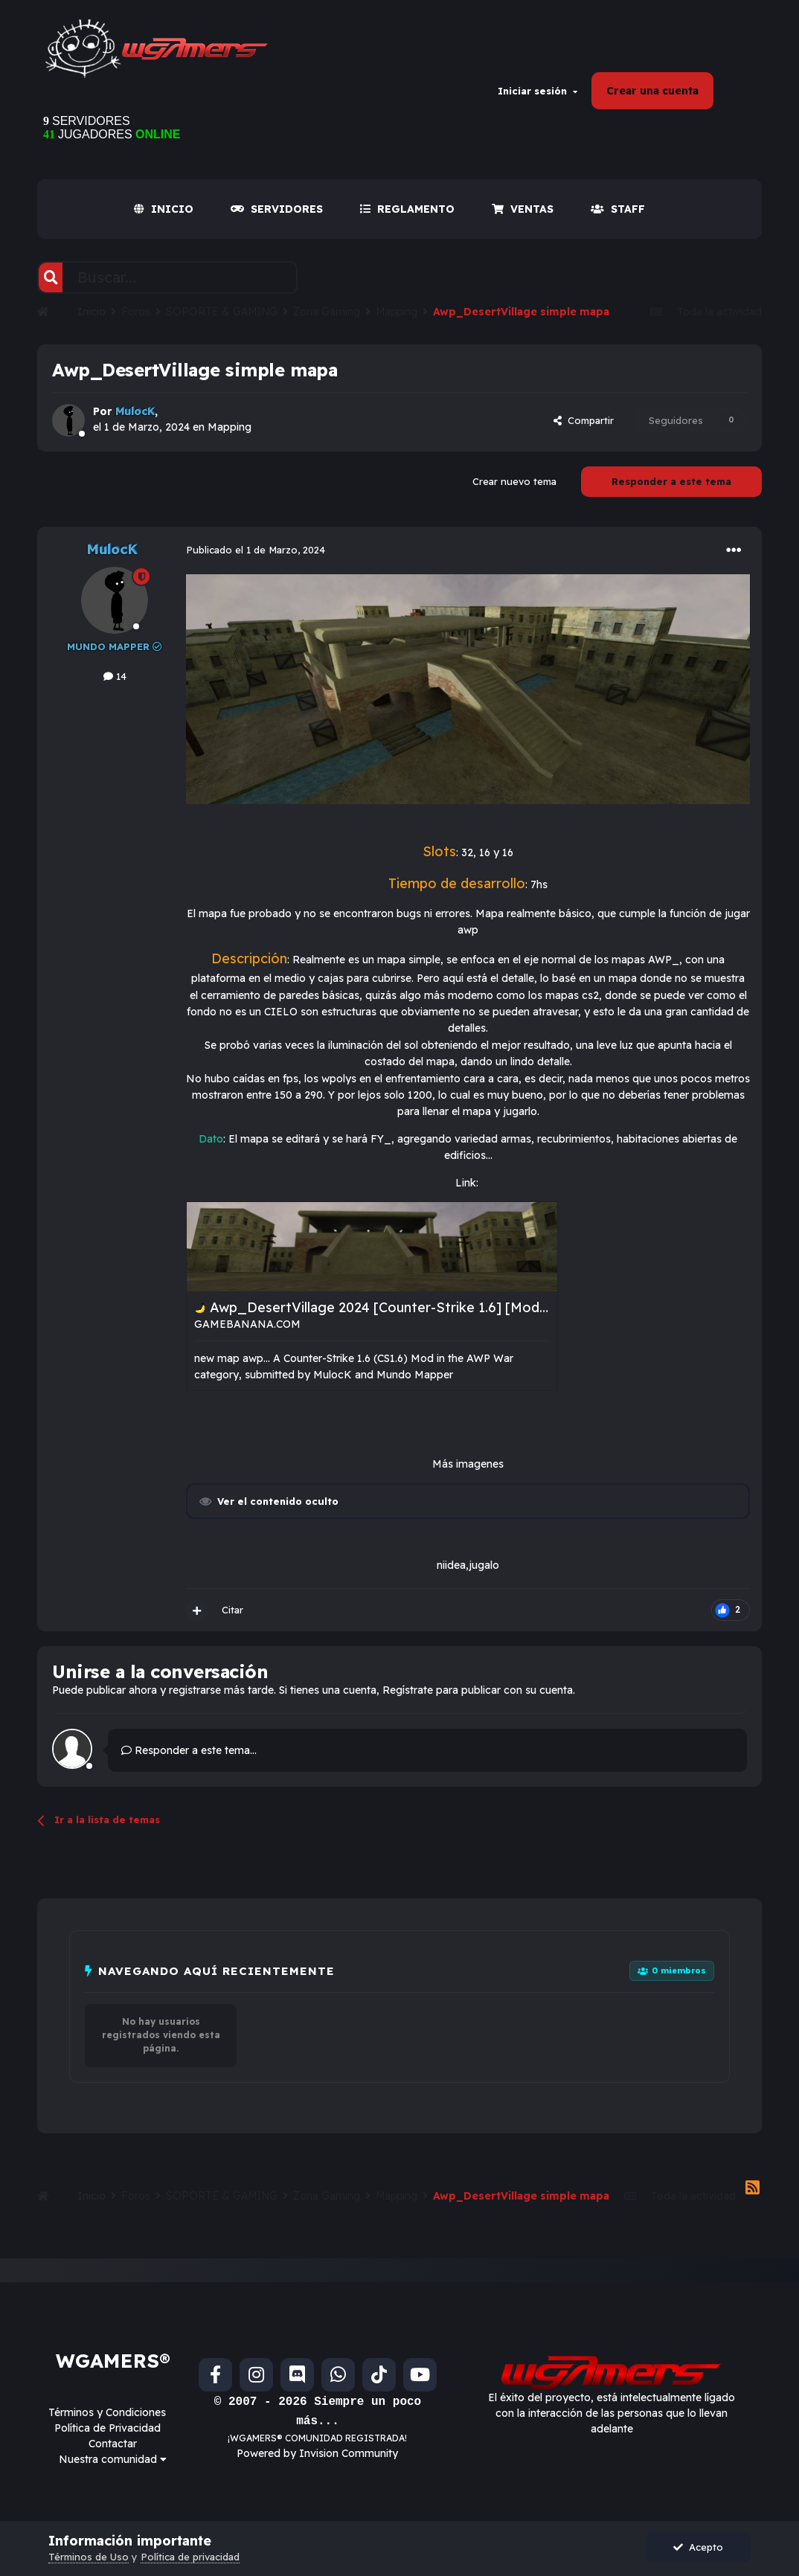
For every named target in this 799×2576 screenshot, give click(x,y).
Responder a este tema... (189, 1750)
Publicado (255, 550)
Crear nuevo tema (514, 481)
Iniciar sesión (537, 91)
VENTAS (522, 209)
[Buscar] (50, 277)
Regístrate (407, 1690)
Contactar (113, 2443)
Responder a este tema (671, 481)
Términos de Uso (88, 2557)
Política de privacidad (190, 2557)
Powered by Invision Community (317, 2453)
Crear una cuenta (652, 90)
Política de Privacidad (107, 2428)
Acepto (698, 2547)
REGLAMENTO (407, 209)
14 (114, 676)
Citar (232, 1610)
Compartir (583, 420)
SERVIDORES (277, 209)
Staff (618, 209)
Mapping (229, 427)
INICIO (163, 209)
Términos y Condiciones (107, 2412)
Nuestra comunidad (113, 2459)
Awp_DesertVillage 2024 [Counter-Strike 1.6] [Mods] (380, 1307)
